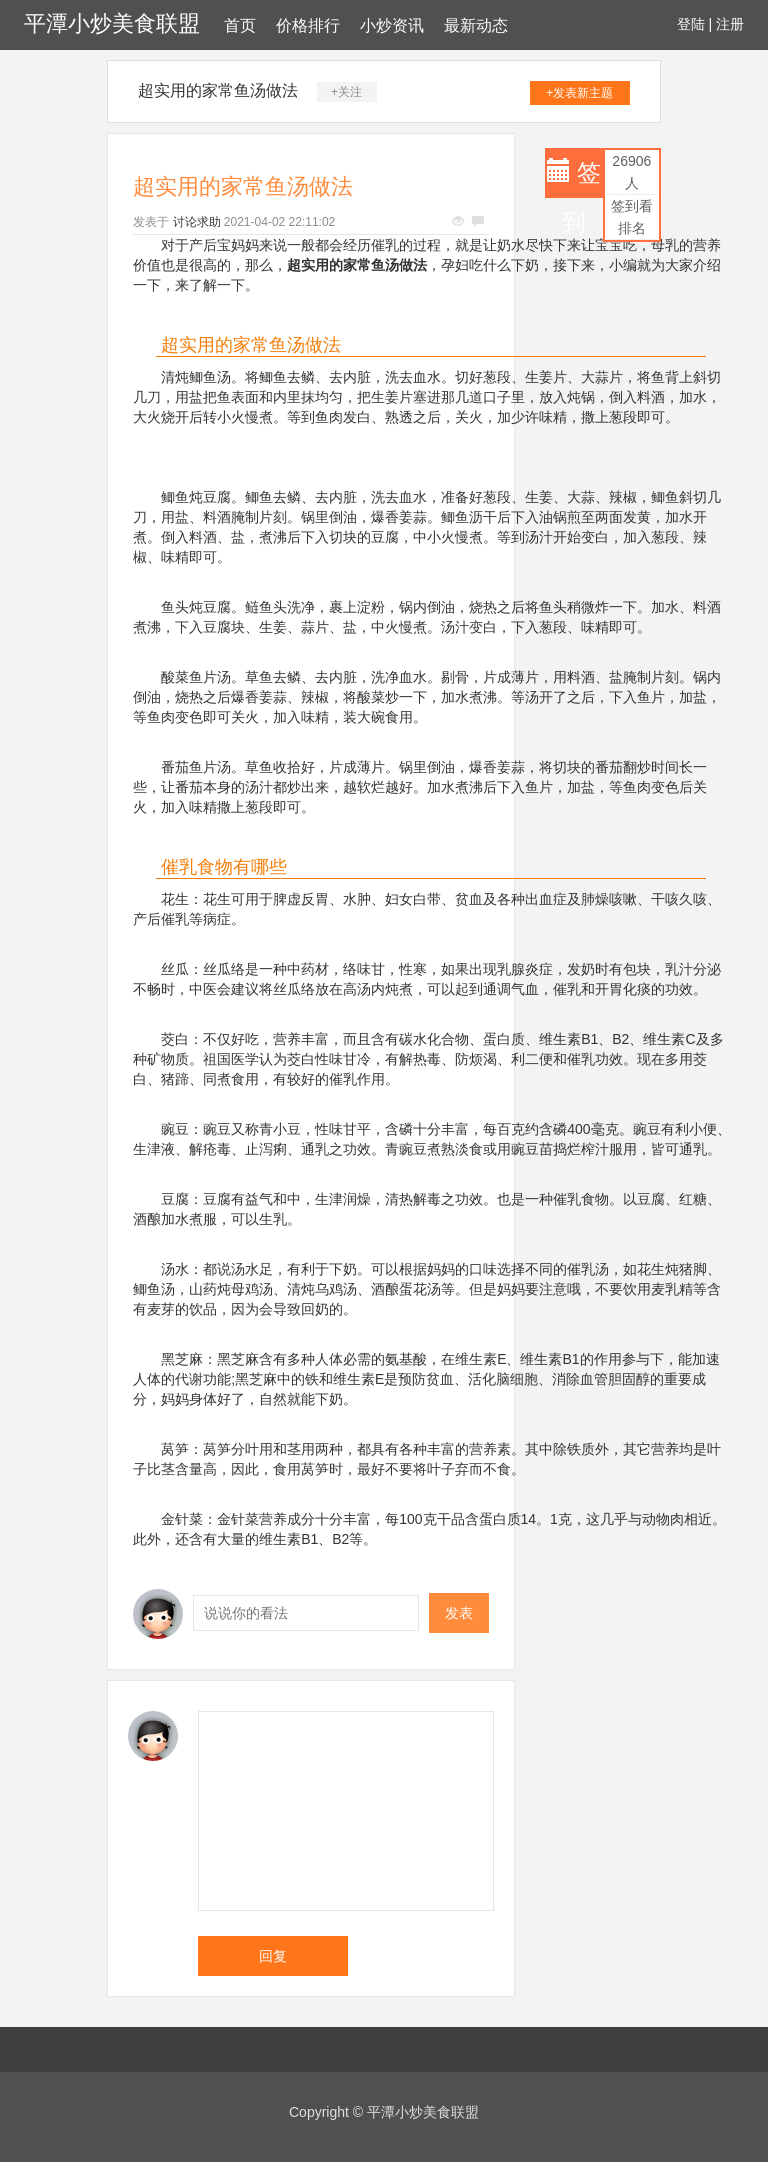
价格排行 (308, 25)
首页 (240, 25)
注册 (730, 24)
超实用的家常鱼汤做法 (218, 90)
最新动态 (476, 25)
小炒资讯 (392, 25)
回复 (273, 1956)
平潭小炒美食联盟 (112, 23)
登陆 (691, 24)
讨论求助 (197, 222)
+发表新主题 (579, 93)
